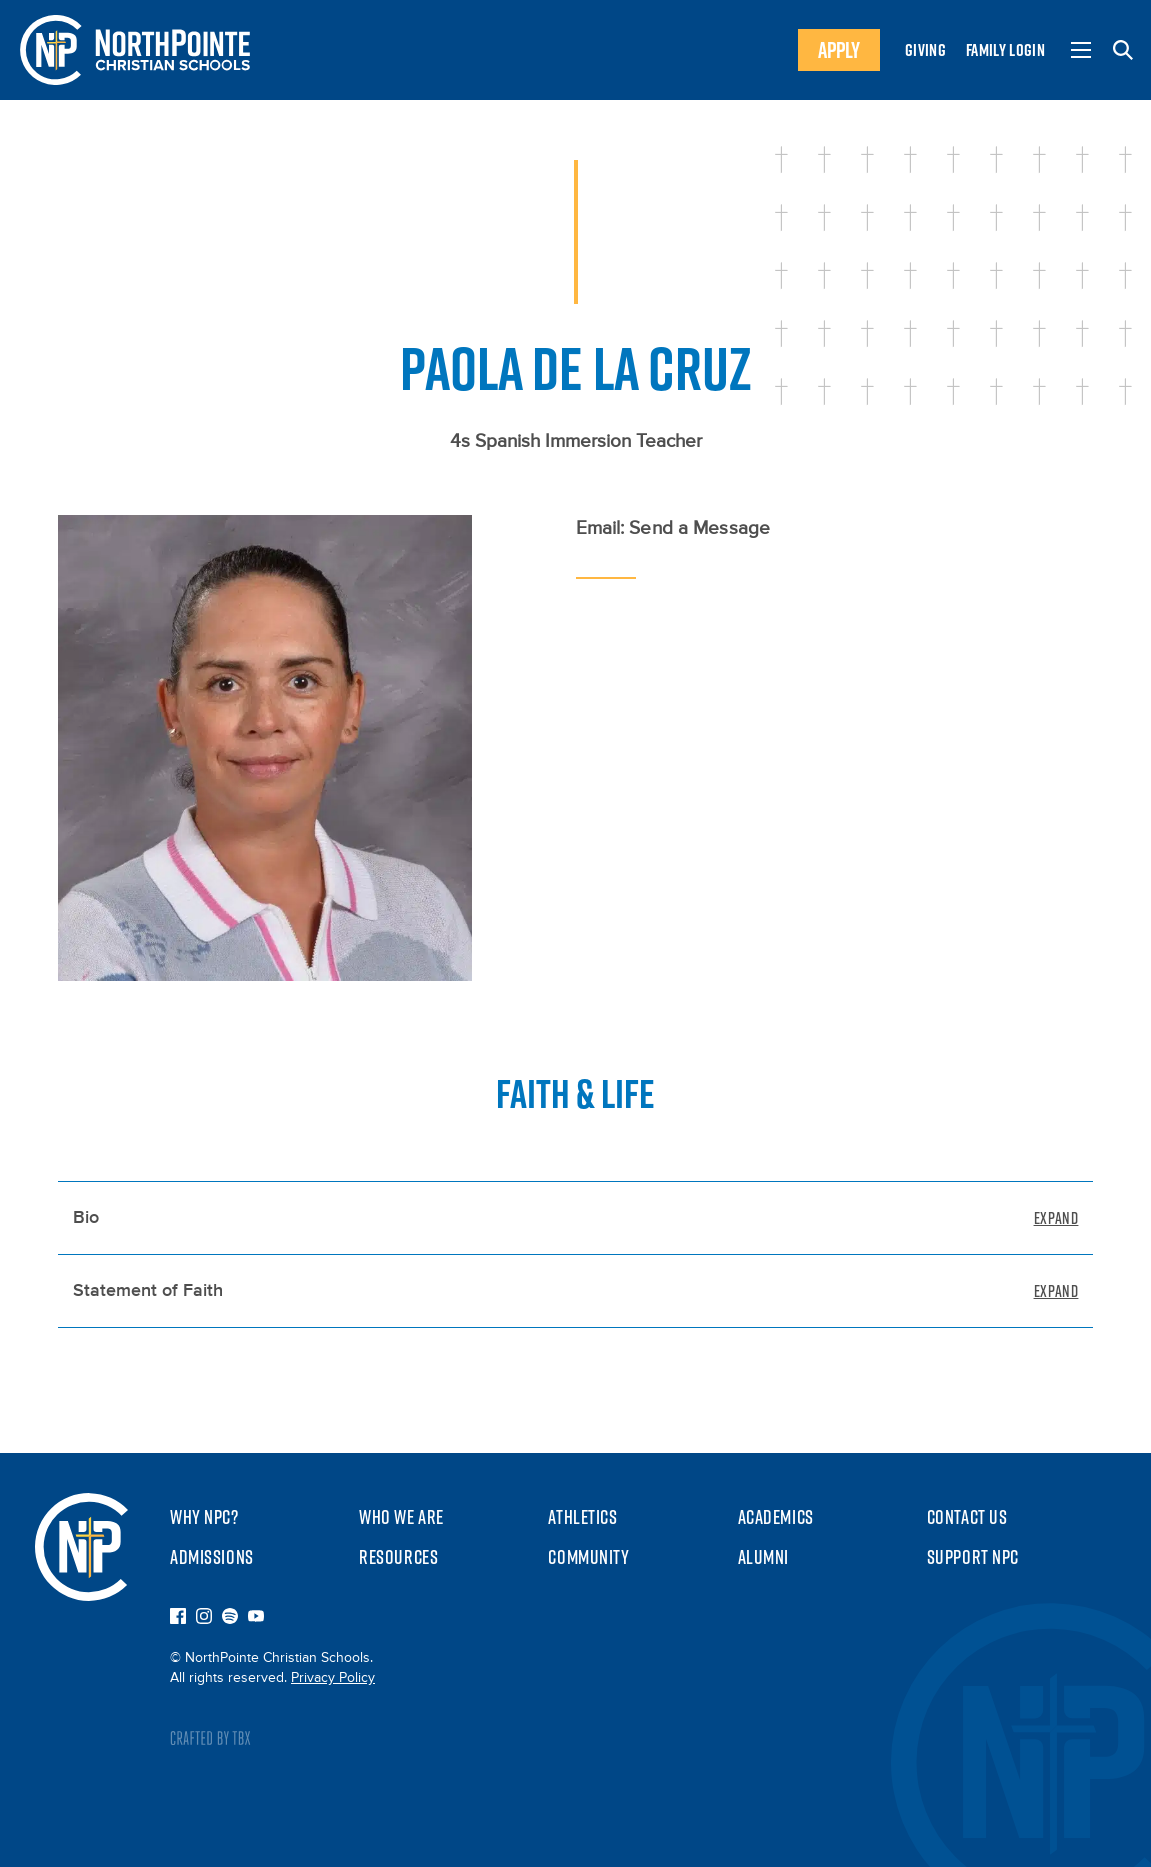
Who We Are (401, 1517)
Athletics (582, 1517)
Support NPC (973, 1557)
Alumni (763, 1557)
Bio (86, 1218)
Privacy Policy (333, 1678)
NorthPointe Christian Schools (81, 1547)
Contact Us (967, 1517)
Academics (776, 1517)
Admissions (212, 1557)
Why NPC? (204, 1517)
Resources (398, 1557)
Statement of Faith (148, 1291)
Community (588, 1557)
